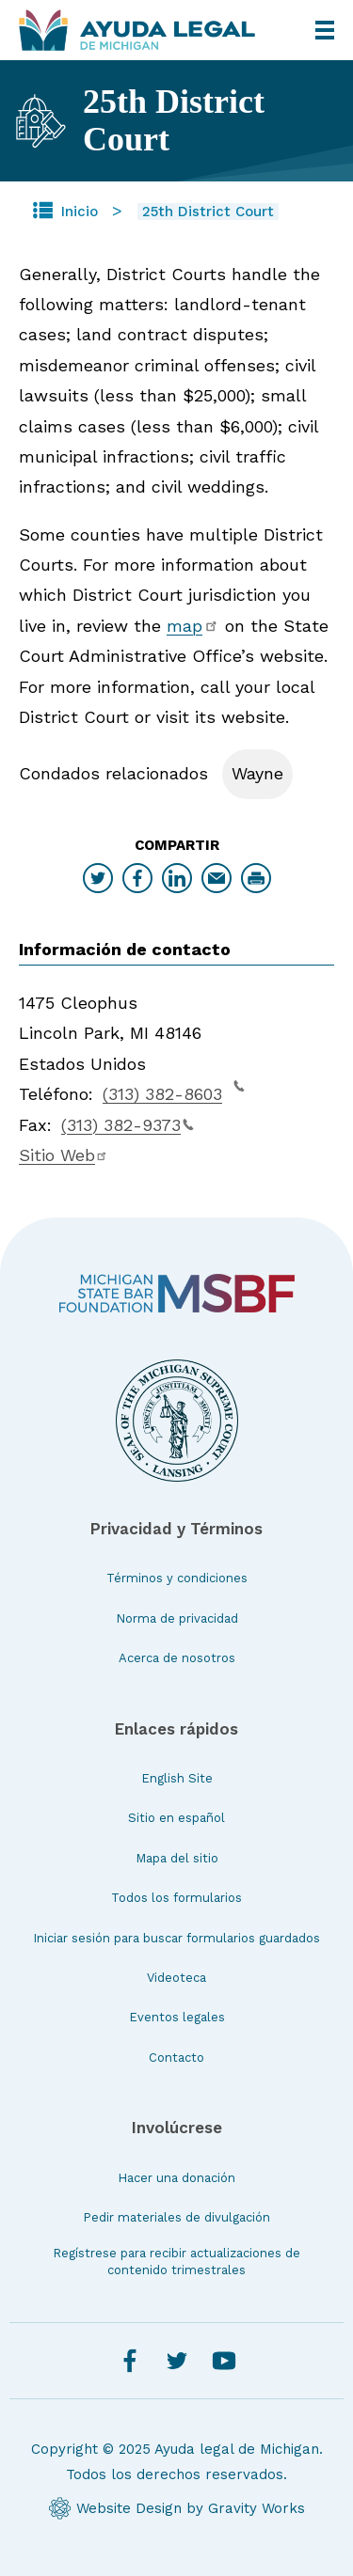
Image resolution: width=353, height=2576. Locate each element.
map (193, 626)
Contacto (176, 2057)
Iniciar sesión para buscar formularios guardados (176, 1938)
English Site (177, 1778)
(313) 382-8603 (174, 1091)
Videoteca (176, 1978)
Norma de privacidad (177, 1618)
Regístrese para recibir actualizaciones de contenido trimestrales (176, 2261)
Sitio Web (63, 1155)
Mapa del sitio (177, 1858)
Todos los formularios (176, 1898)
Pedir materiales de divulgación (176, 2217)
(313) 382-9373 (127, 1125)
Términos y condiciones (177, 1578)
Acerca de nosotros (177, 1658)
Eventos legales (177, 2017)
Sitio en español (176, 1818)
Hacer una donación (176, 2178)
